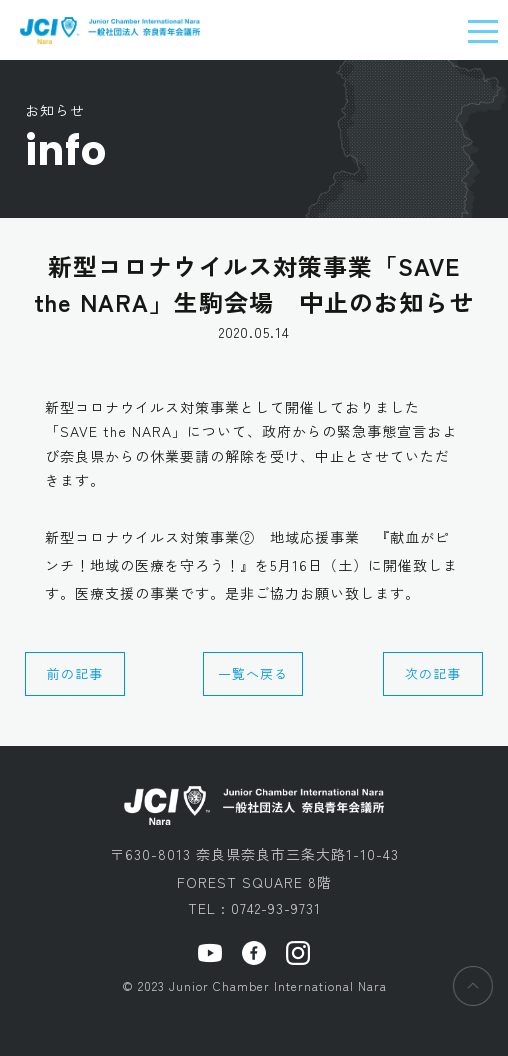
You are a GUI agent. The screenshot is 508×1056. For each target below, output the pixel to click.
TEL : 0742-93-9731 (254, 908)
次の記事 (433, 673)
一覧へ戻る (253, 673)
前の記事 (75, 673)
